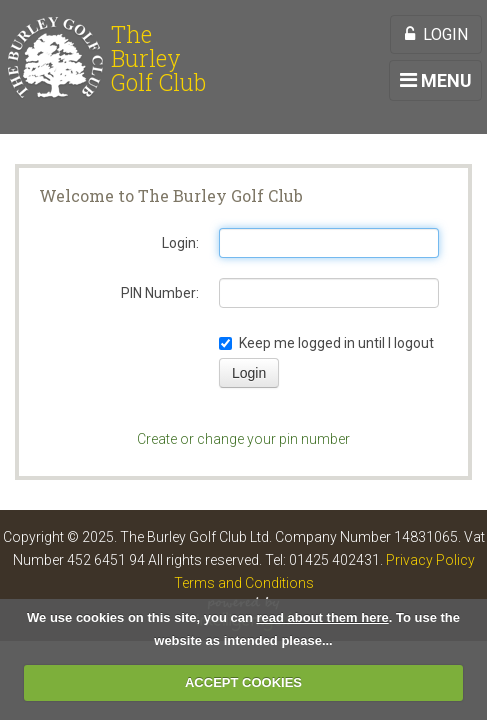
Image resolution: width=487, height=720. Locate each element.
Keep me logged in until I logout (326, 343)
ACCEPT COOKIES (243, 682)
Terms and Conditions (244, 583)
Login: (180, 243)
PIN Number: (160, 293)
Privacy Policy (430, 560)
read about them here (323, 617)
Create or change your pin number (243, 439)
